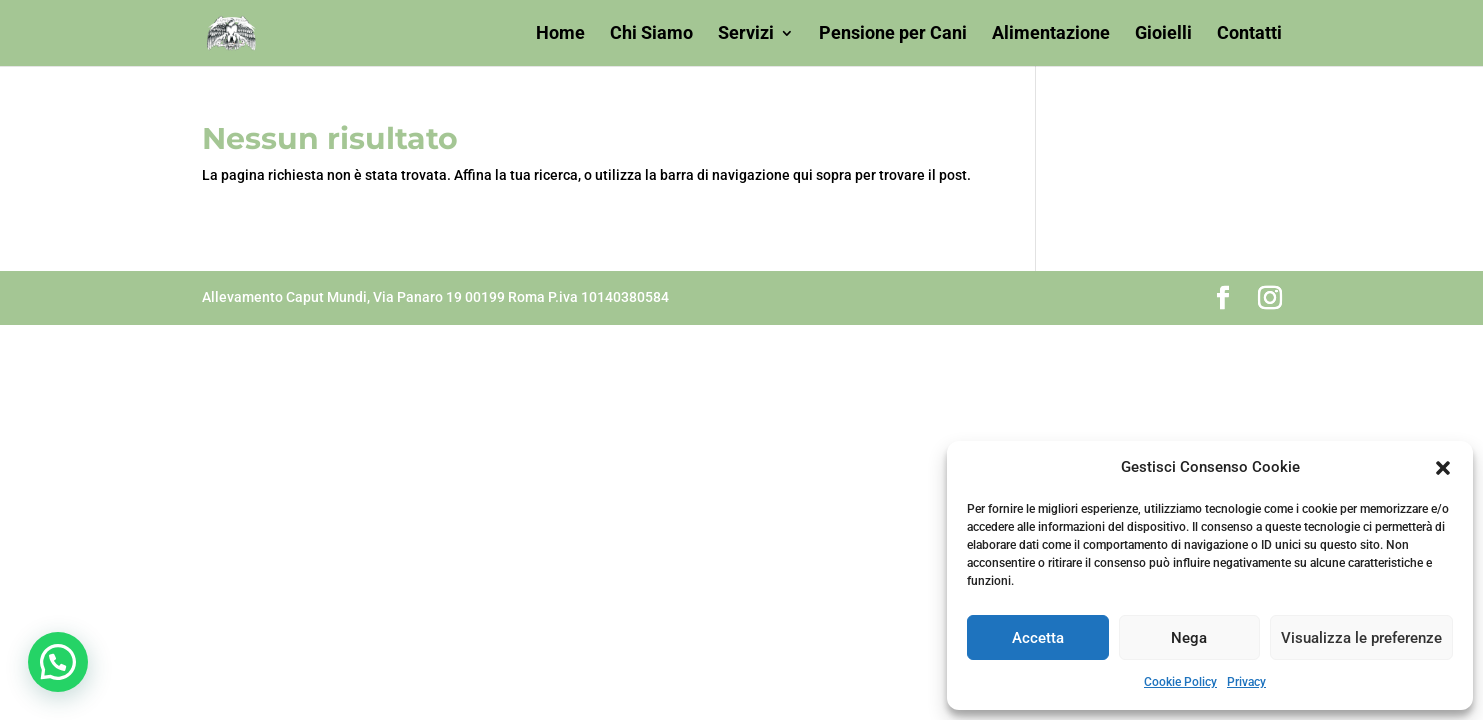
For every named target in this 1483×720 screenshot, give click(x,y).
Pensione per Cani (893, 34)
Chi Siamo (651, 34)
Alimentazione (1051, 34)
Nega (1189, 638)
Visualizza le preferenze (1361, 638)
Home (560, 34)
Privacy (1246, 682)
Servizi (746, 34)
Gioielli (1163, 34)
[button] (1443, 468)
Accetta (1038, 638)
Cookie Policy (1180, 682)
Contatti (1249, 34)
